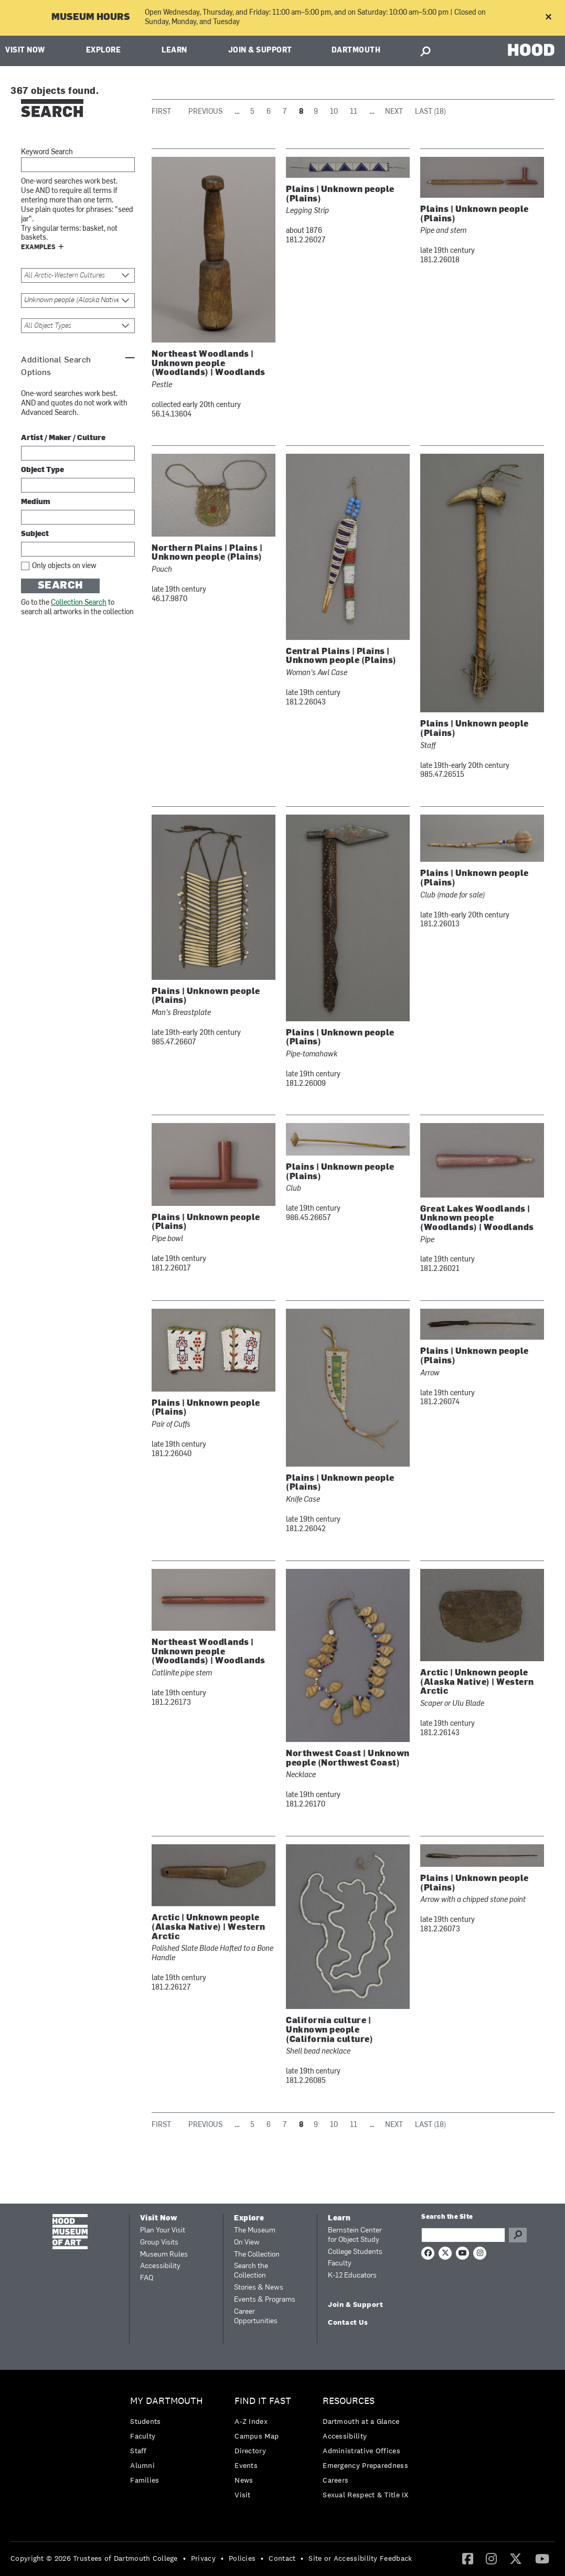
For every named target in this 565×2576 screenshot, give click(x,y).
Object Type (42, 470)
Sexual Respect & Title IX (366, 2494)
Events (246, 2465)
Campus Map (256, 2436)
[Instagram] (491, 2558)
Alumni (142, 2465)
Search (60, 586)
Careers (335, 2480)
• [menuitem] (184, 2558)
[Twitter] (515, 2558)
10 (334, 112)
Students (145, 2421)
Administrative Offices (361, 2450)
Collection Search (78, 603)
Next (394, 112)
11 (353, 112)
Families (144, 2480)
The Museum (254, 2231)
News (243, 2480)
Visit (242, 2494)
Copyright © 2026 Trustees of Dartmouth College (94, 2558)
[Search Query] (463, 2235)
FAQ (146, 2278)
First (161, 112)
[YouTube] (542, 2558)
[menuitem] (169, 2443)
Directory (250, 2450)
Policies (242, 2558)
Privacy (203, 2558)
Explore (103, 51)
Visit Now (25, 51)
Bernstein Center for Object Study (355, 2235)
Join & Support (260, 51)
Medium (35, 502)
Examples (38, 247)
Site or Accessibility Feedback (360, 2558)
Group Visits (159, 2243)
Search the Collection (251, 2271)
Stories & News (258, 2288)
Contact (282, 2558)
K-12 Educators (352, 2276)
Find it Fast (262, 2401)
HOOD (531, 49)
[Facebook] (467, 2558)
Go (518, 2235)
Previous (205, 112)
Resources (349, 2401)
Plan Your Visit (162, 2231)
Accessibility (160, 2266)
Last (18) (430, 112)
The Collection (257, 2255)
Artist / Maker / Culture (63, 438)
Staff (138, 2450)
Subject (35, 534)
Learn (174, 51)
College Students (355, 2252)
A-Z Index (251, 2421)
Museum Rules (164, 2255)
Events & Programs (264, 2300)
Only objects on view (64, 566)
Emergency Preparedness (365, 2465)
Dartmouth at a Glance (361, 2421)
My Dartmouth (166, 2401)
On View (247, 2243)
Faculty (339, 2264)
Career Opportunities (256, 2316)
